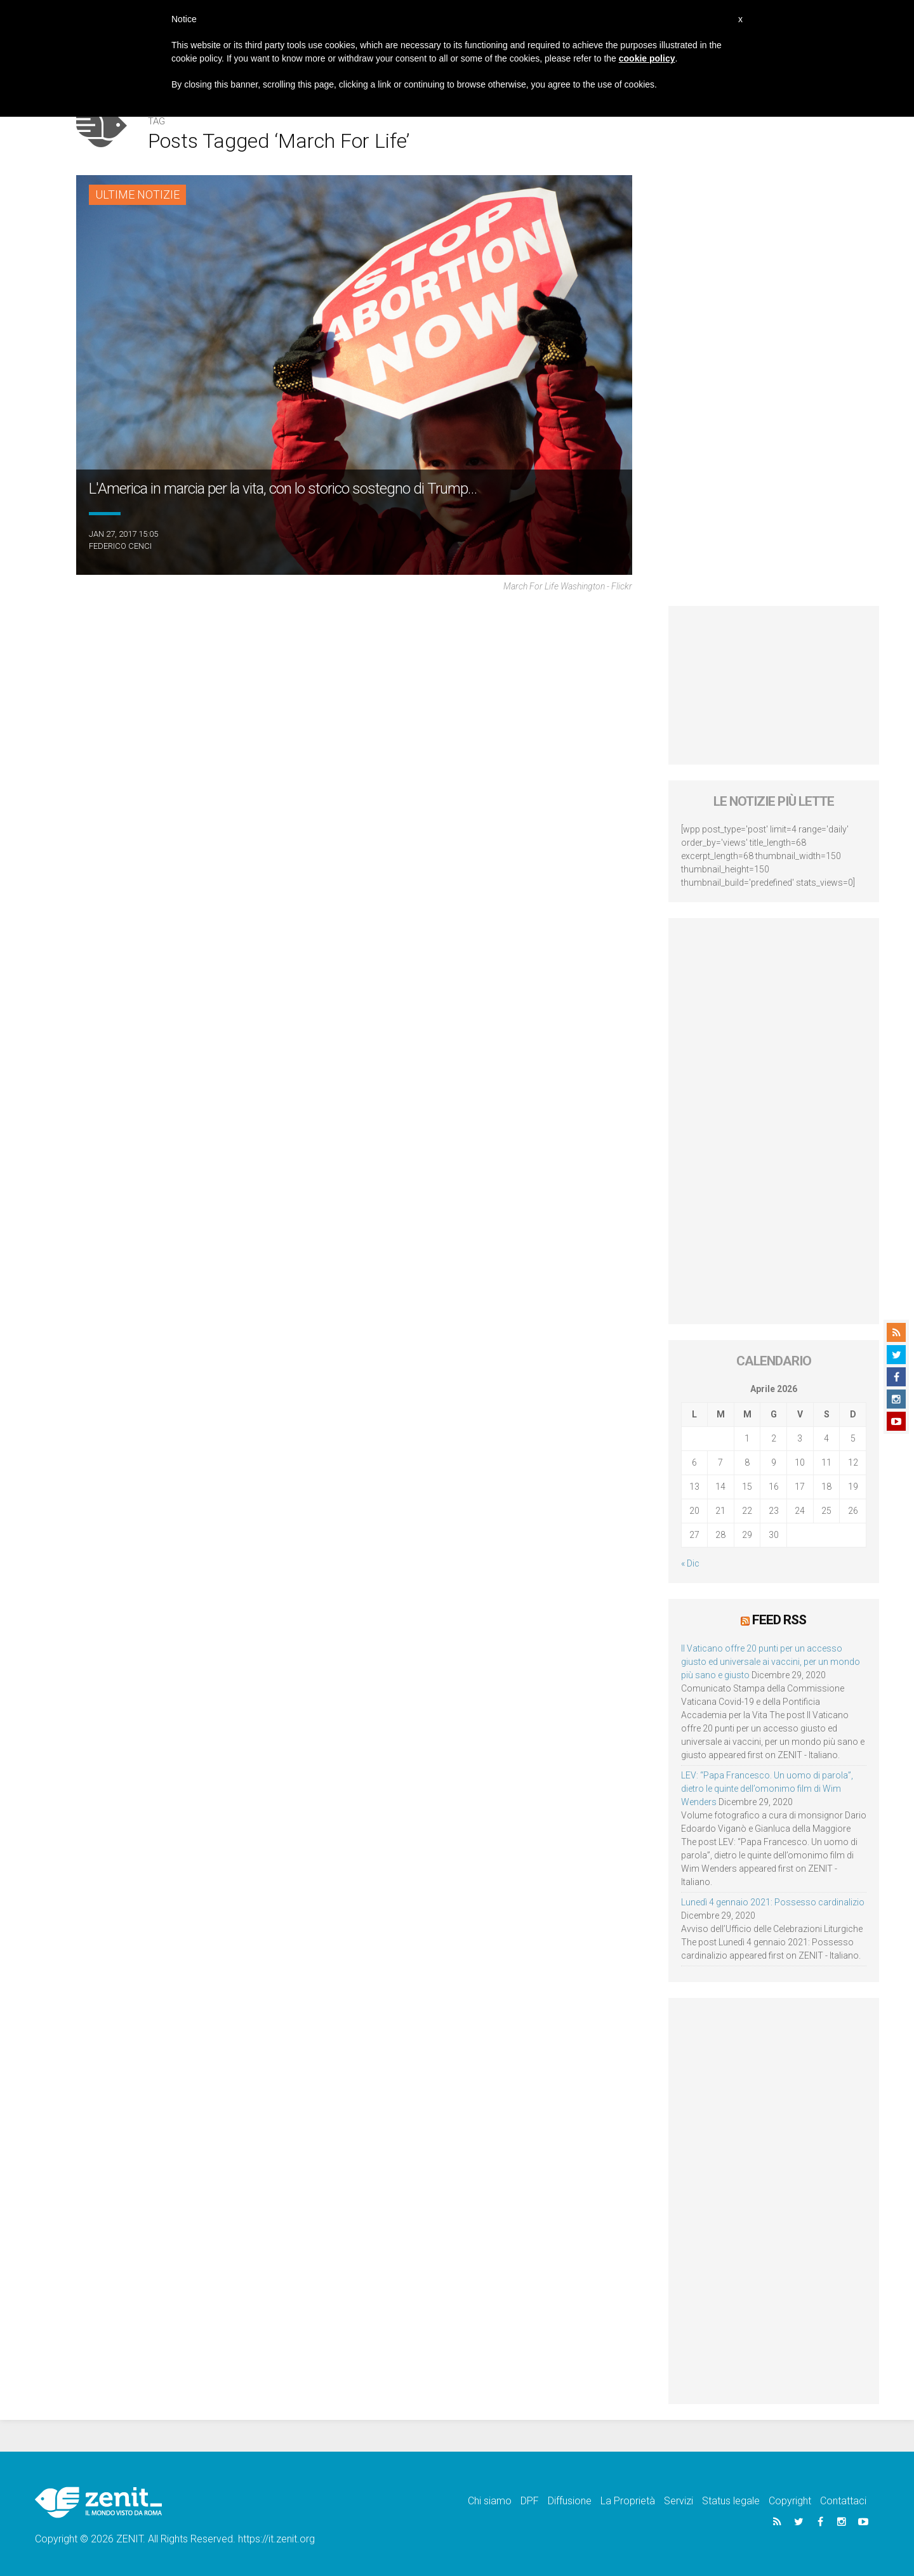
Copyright (790, 2501)
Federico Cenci (120, 546)
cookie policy (647, 58)
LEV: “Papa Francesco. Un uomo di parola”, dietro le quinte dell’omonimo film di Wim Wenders (767, 1788)
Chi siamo (490, 2501)
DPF (529, 2501)
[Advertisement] (774, 685)
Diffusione (570, 2501)
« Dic (690, 1563)
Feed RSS (779, 1619)
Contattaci (843, 2501)
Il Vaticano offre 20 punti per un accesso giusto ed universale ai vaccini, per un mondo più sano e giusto (770, 1661)
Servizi (678, 2501)
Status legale (731, 2501)
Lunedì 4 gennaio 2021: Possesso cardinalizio (772, 1902)
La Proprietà (627, 2501)
